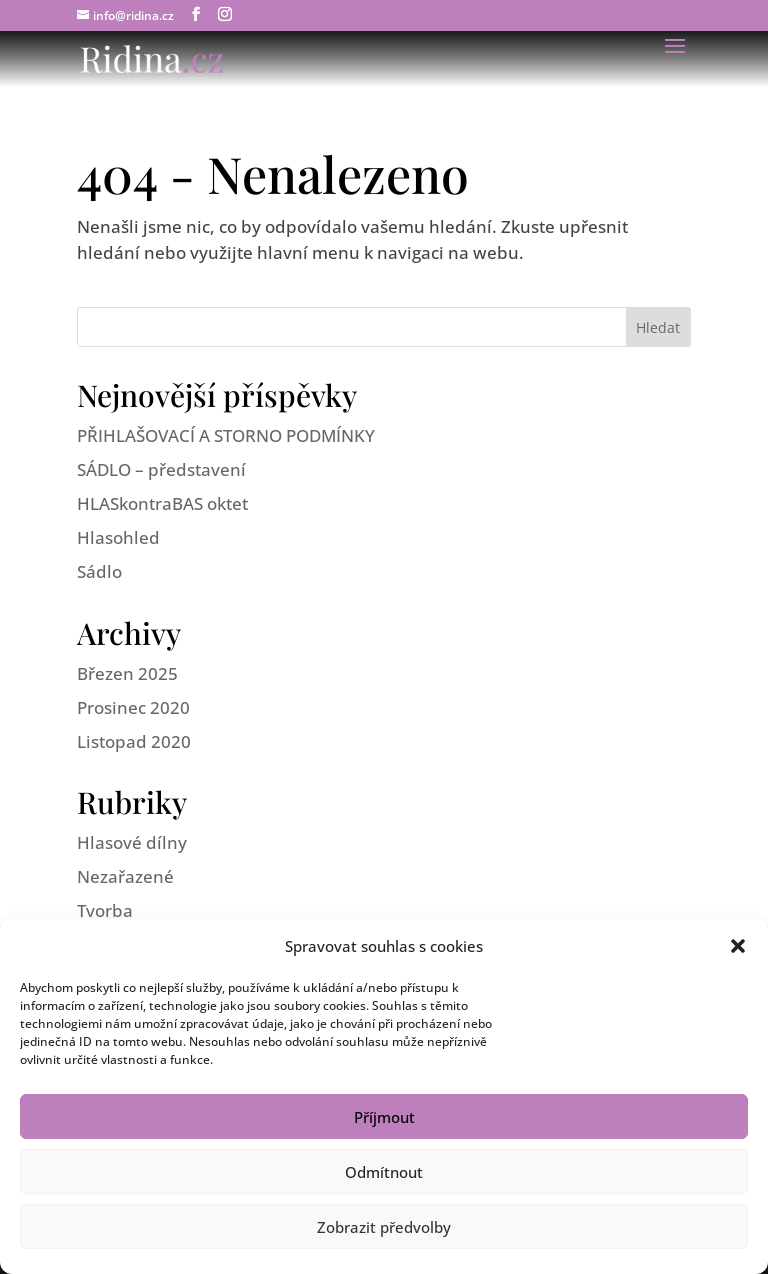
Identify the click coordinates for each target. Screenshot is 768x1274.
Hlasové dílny (132, 842)
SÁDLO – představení (161, 469)
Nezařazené (125, 876)
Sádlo (99, 571)
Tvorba (105, 910)
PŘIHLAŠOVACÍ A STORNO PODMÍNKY (226, 435)
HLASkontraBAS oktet (162, 503)
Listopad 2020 (134, 741)
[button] (738, 946)
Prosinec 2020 (133, 707)
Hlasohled (118, 537)
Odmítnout (384, 1172)
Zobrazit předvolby (384, 1227)
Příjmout (384, 1117)
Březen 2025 (127, 673)
